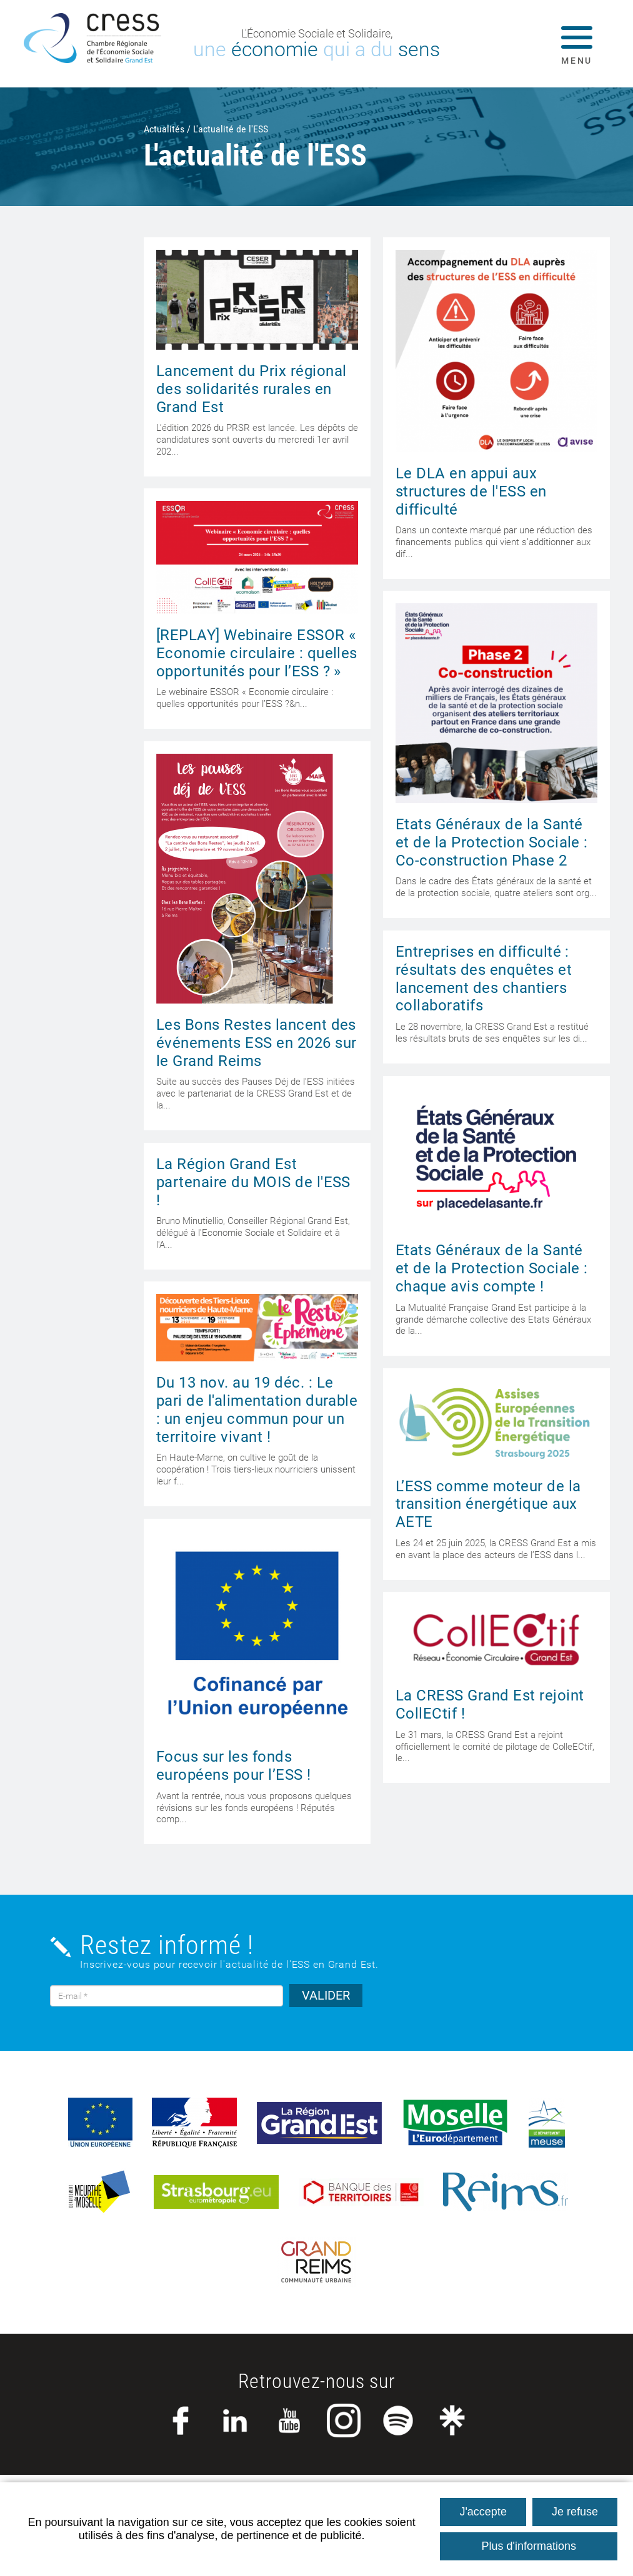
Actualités (164, 129)
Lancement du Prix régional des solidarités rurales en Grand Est (251, 389)
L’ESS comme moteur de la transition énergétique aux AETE (488, 1504)
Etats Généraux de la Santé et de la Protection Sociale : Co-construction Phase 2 (492, 842)
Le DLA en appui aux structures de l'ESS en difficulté (471, 491)
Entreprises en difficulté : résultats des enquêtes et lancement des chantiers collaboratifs (484, 978)
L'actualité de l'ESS (230, 129)
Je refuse (575, 2511)
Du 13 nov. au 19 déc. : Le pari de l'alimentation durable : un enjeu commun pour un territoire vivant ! (256, 1409)
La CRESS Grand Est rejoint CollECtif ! (490, 1704)
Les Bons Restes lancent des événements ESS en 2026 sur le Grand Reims (256, 1043)
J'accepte (482, 2511)
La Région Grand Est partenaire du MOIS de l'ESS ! (253, 1182)
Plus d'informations (528, 2546)
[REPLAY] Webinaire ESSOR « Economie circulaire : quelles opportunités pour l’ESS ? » (256, 653)
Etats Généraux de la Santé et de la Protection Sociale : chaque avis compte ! (492, 1268)
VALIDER (326, 1995)
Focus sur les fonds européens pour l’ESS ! (233, 1766)
